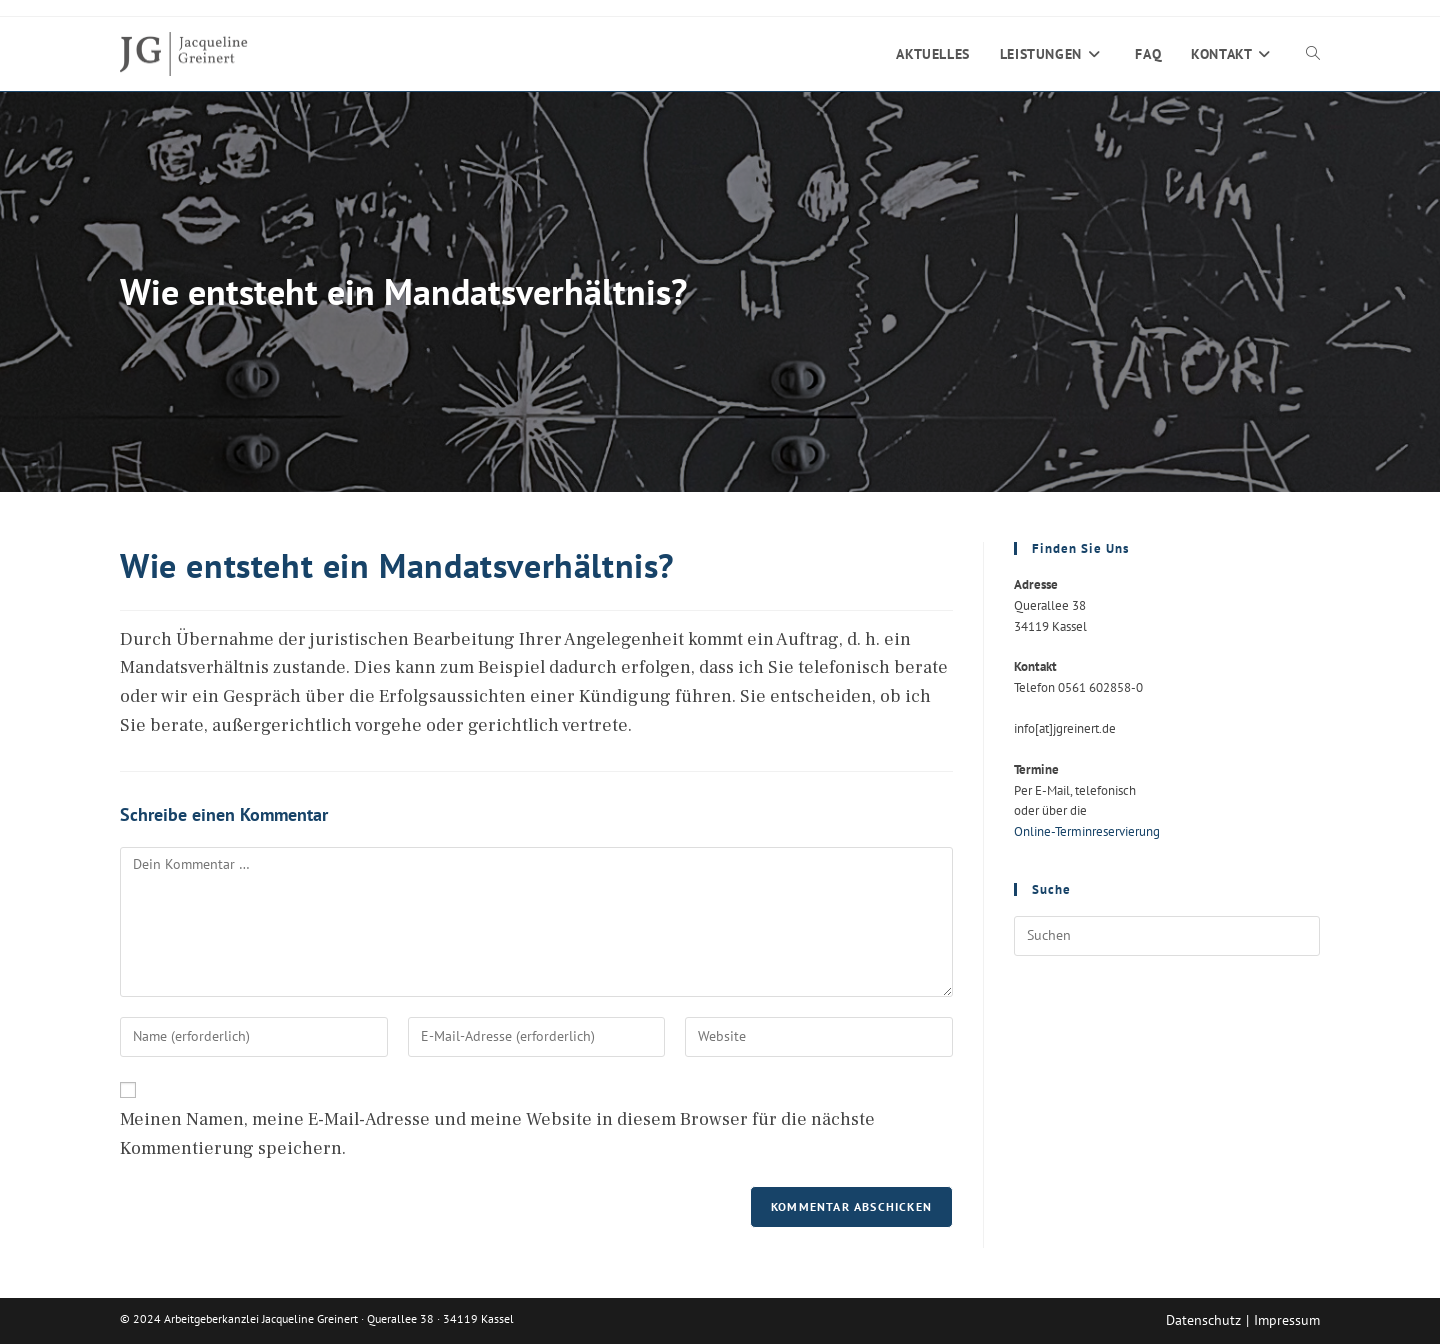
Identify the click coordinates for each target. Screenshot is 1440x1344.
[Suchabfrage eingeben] (1167, 936)
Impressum (1287, 1320)
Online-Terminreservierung (1087, 831)
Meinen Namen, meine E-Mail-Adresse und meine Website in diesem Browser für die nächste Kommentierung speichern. (497, 1134)
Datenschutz (1203, 1320)
